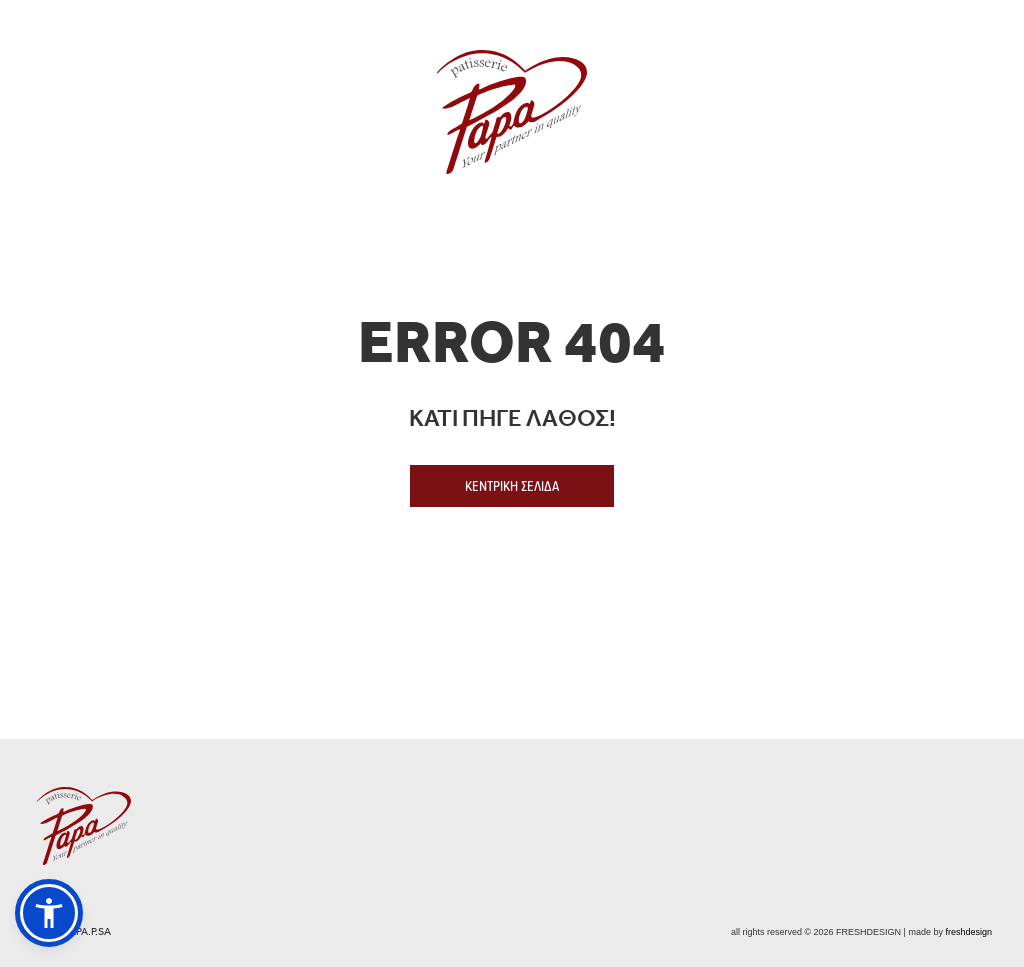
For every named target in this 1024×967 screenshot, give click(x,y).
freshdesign (968, 932)
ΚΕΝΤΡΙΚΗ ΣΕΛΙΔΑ (512, 486)
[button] (49, 913)
